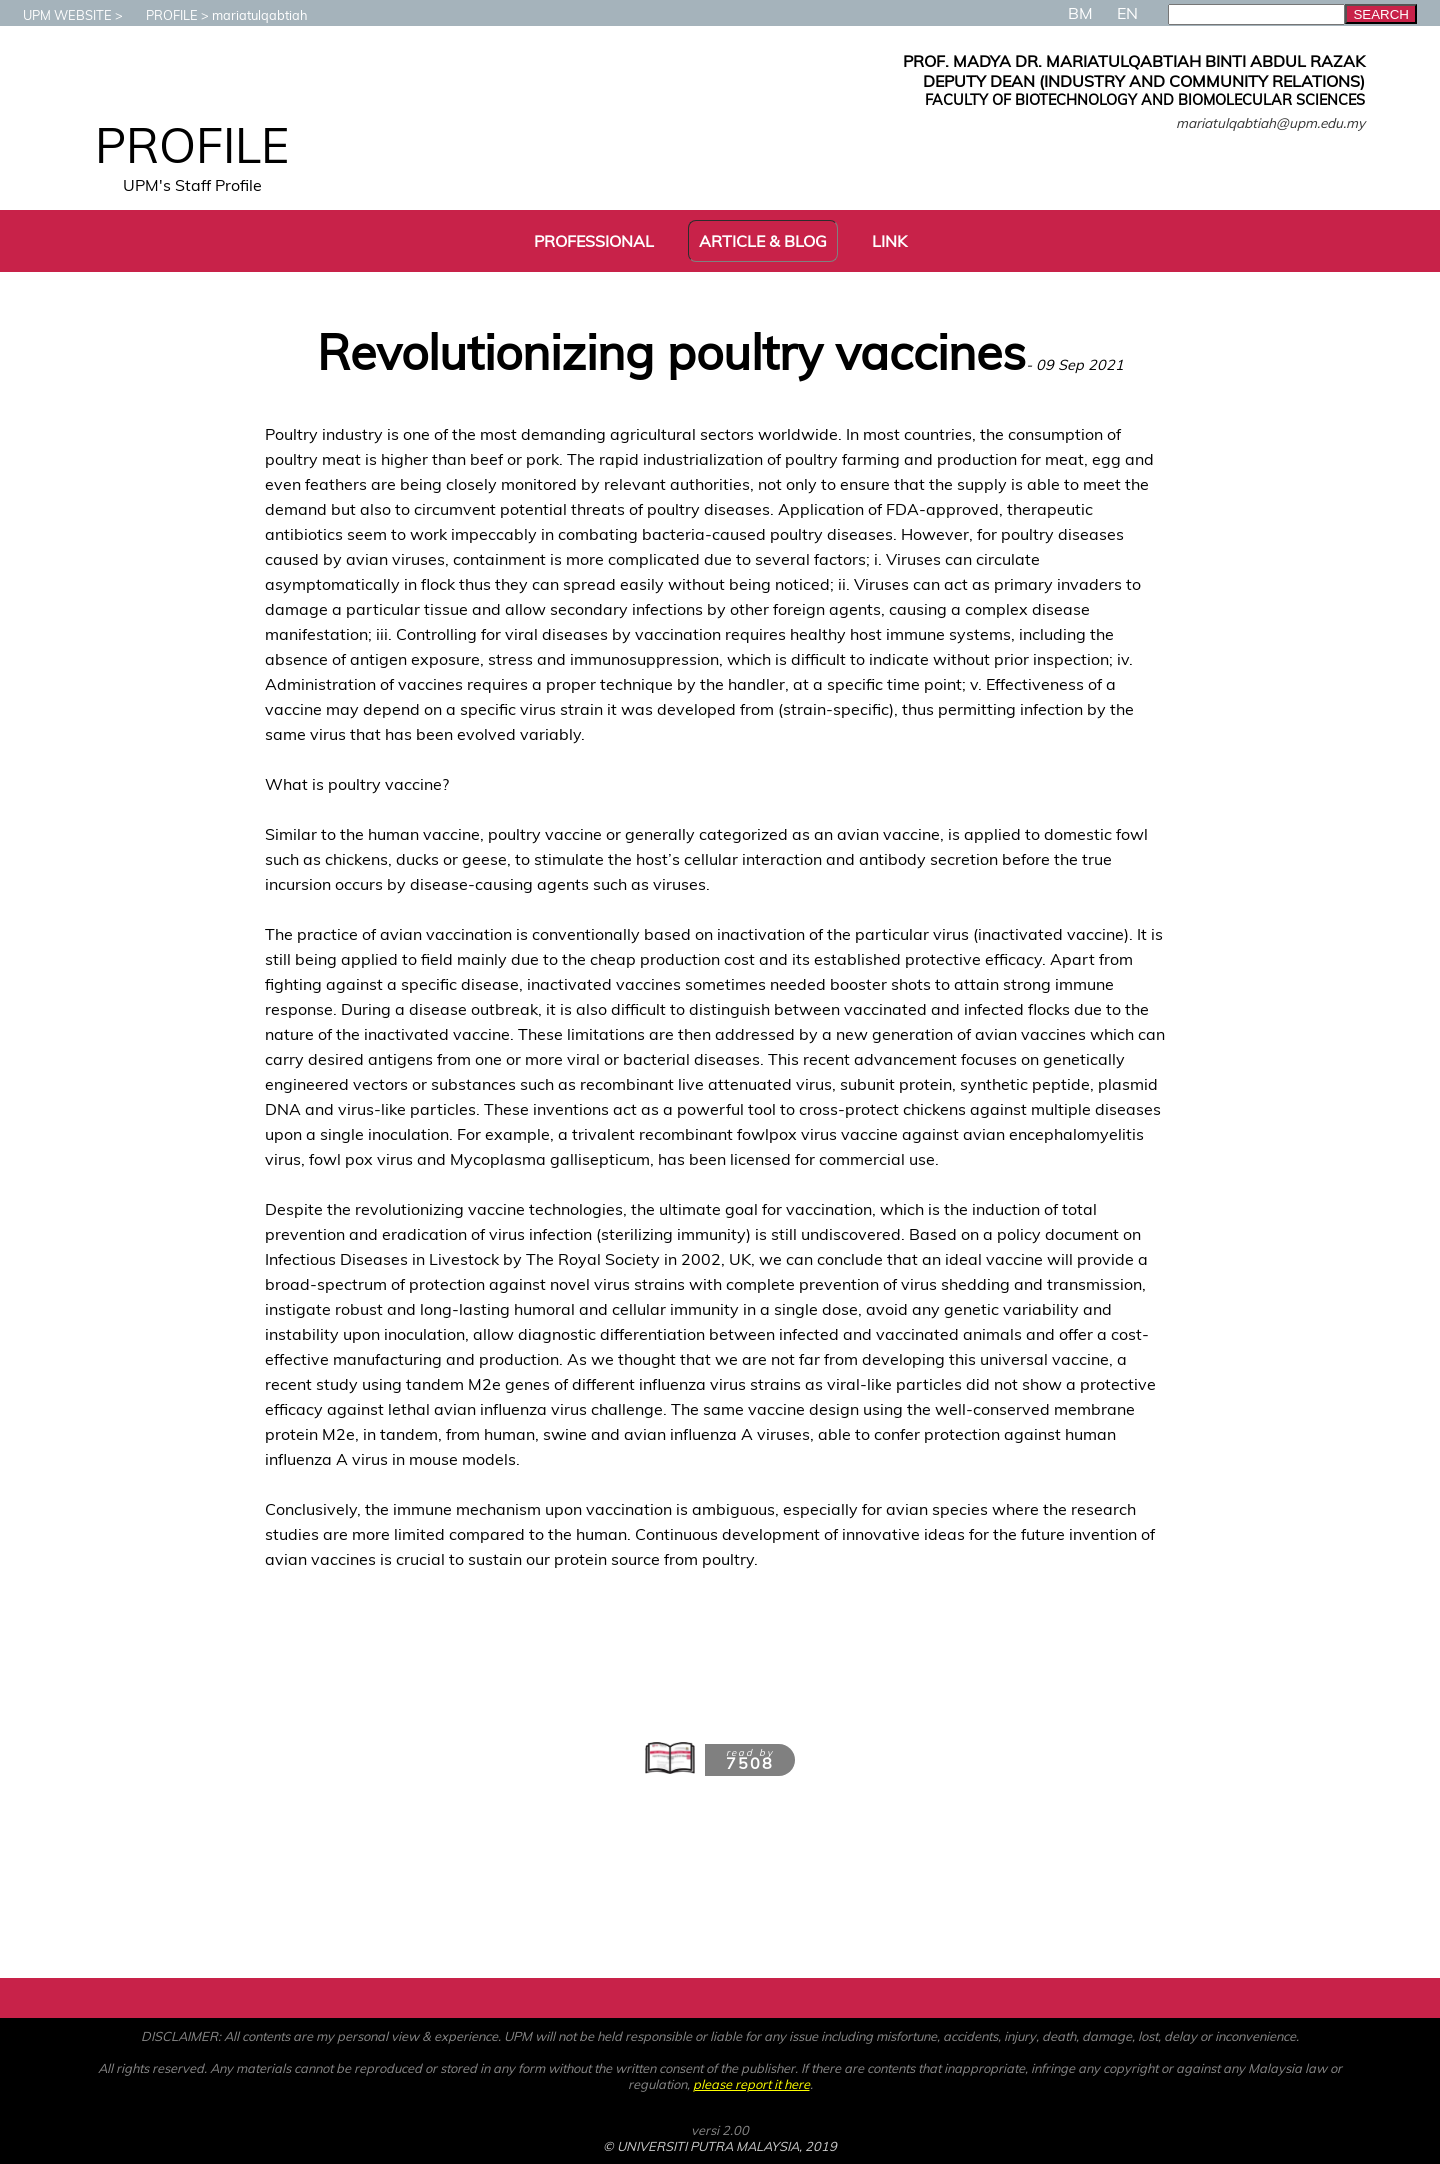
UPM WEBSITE (57, 15)
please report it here (751, 2084)
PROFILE (162, 15)
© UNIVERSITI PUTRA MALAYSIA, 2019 (720, 2146)
